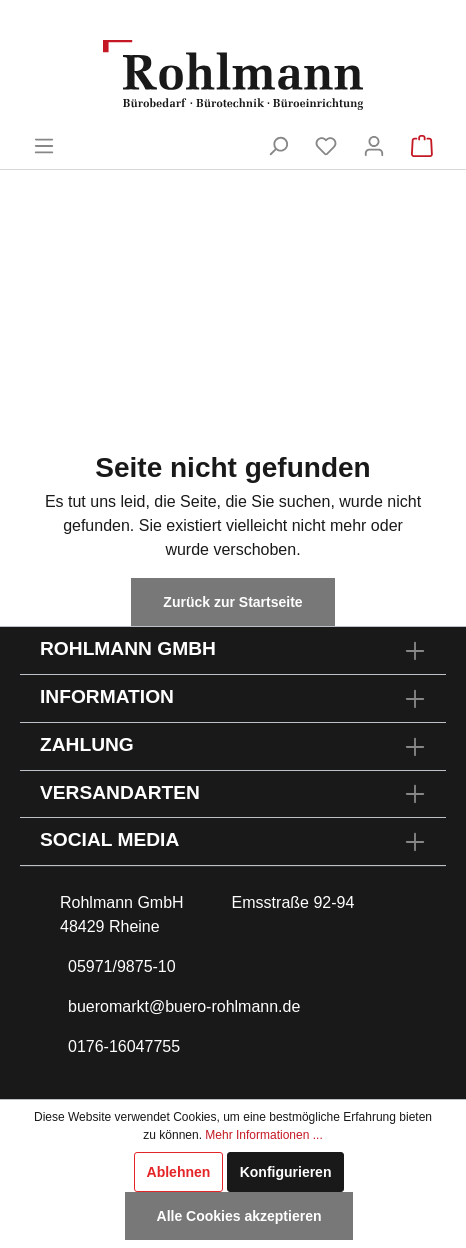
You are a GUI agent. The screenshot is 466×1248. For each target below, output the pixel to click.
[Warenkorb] (422, 146)
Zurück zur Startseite (232, 602)
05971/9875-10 (122, 966)
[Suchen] (278, 146)
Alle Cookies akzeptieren (239, 1216)
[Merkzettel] (326, 146)
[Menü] (44, 146)
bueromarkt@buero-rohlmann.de (184, 1006)
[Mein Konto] (374, 146)
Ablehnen (179, 1172)
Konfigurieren (286, 1172)
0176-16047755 (124, 1046)
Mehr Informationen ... (263, 1135)
